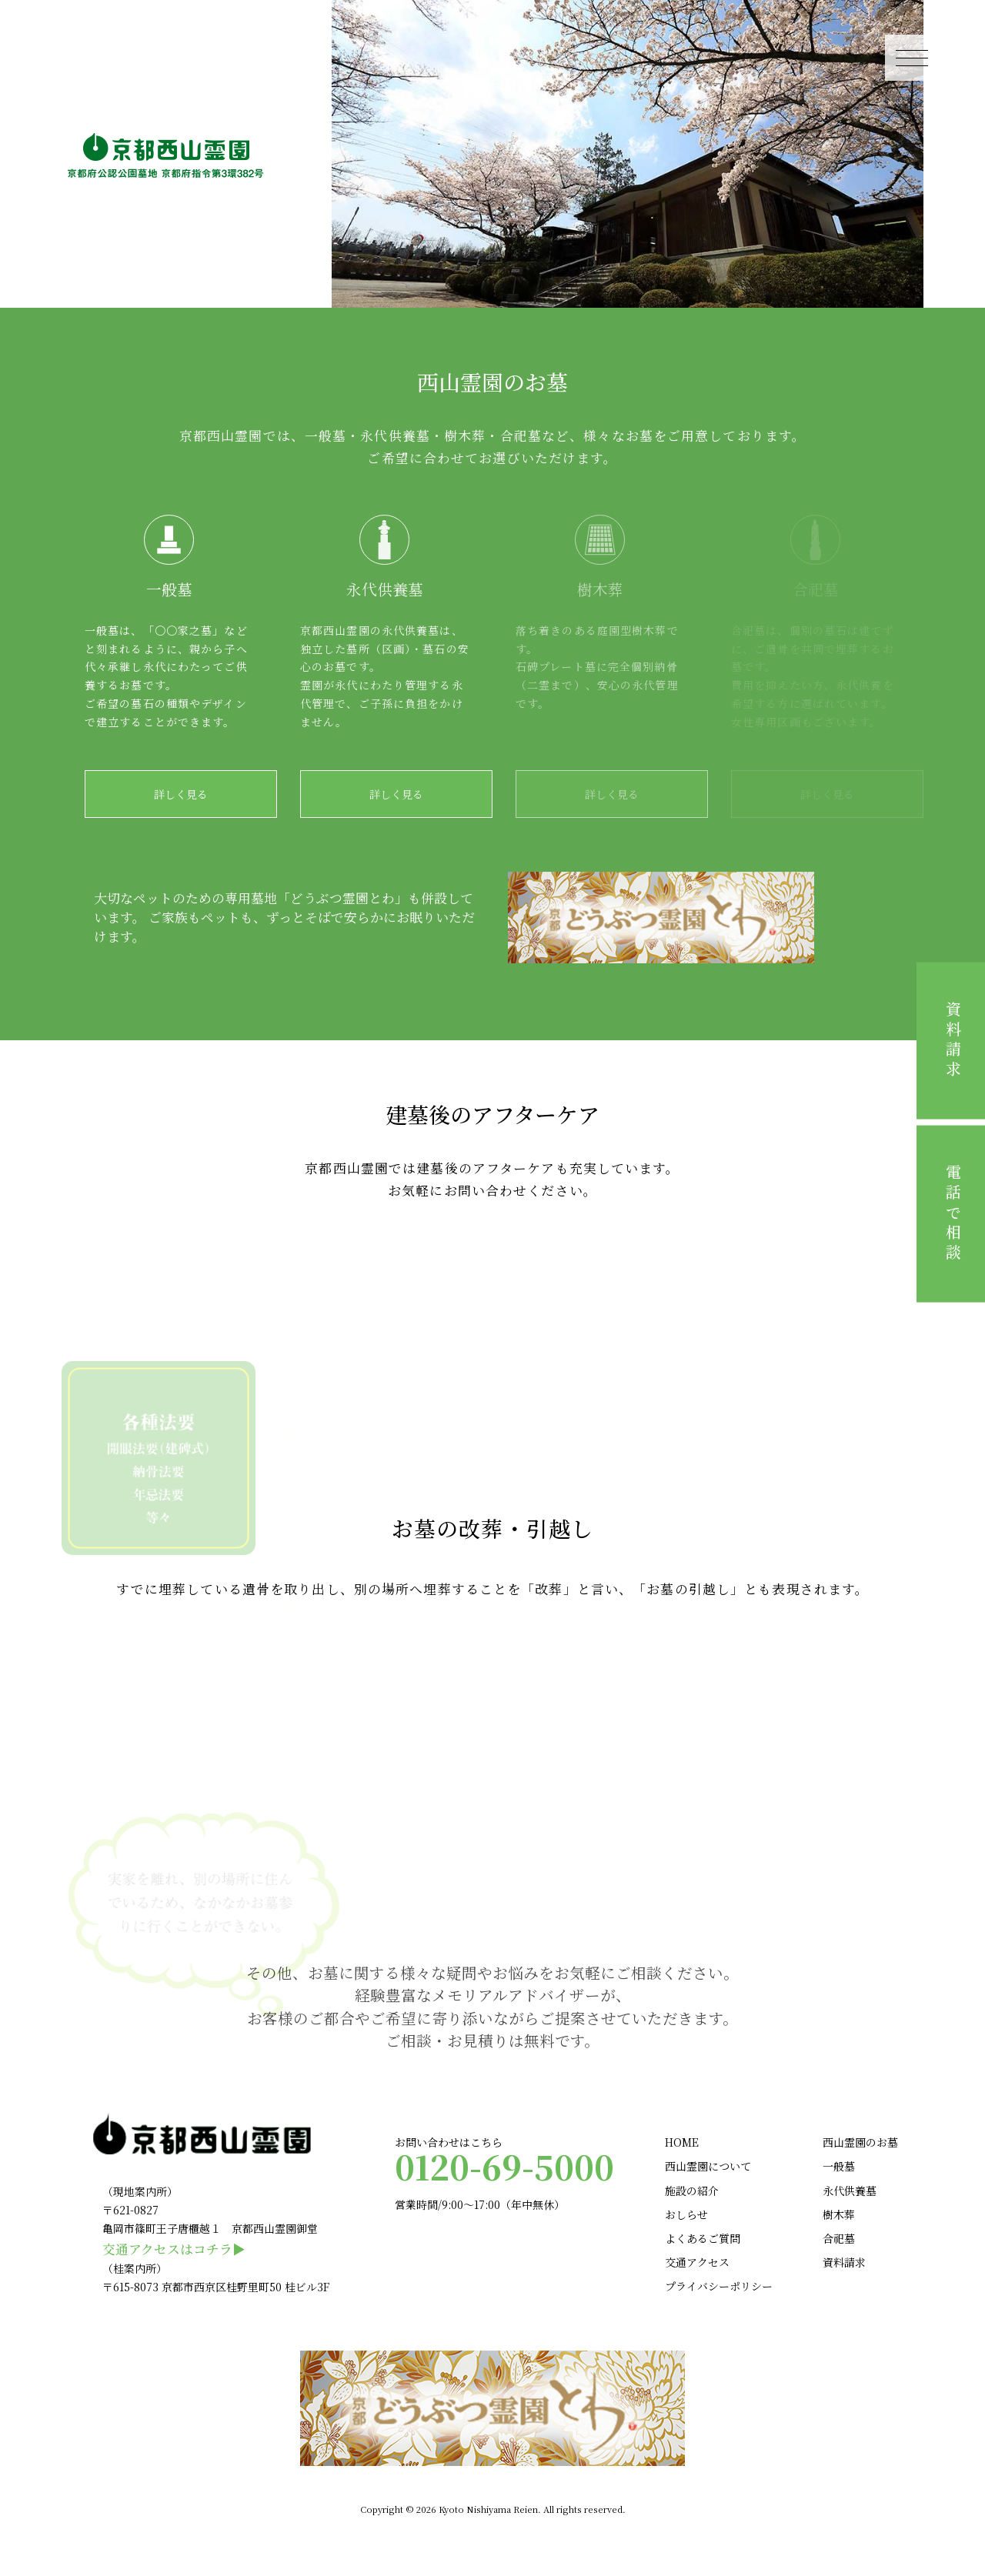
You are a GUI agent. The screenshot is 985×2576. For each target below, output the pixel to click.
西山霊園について (708, 2166)
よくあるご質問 (702, 2238)
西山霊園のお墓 (860, 2142)
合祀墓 (839, 2238)
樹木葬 (839, 2214)
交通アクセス (697, 2262)
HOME (682, 2142)
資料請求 (953, 1041)
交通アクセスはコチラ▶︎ (173, 2249)
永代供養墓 (849, 2190)
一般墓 (839, 2166)
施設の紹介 (692, 2190)
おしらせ (686, 2214)
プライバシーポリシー (719, 2286)
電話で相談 (953, 1214)
